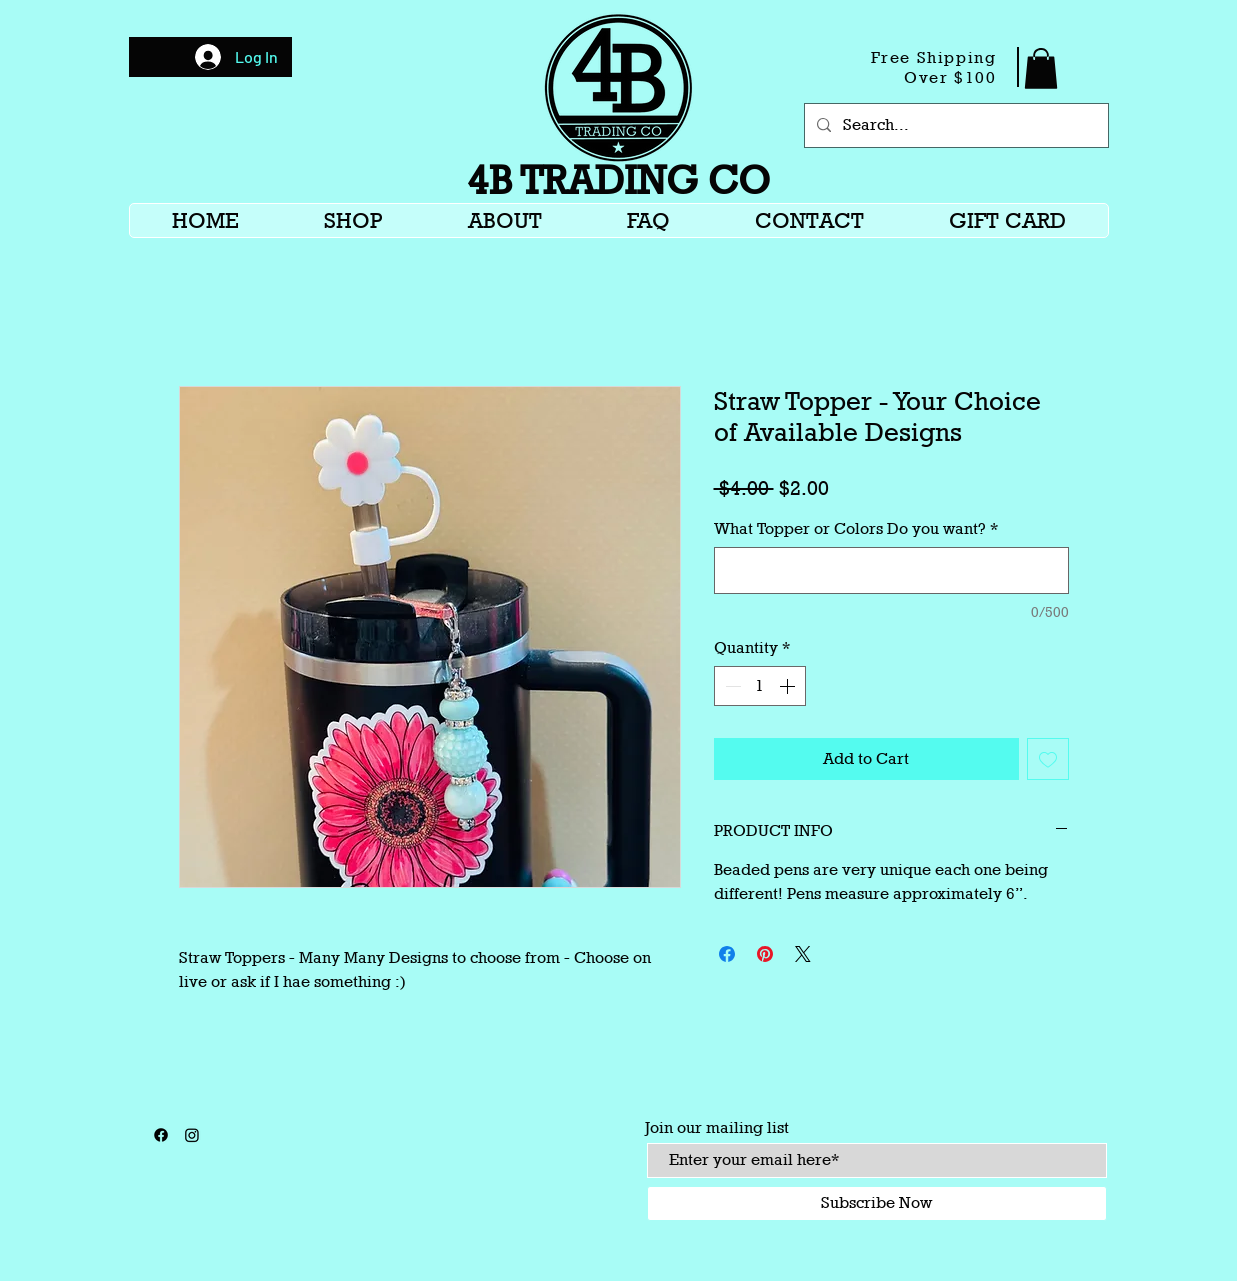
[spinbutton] (760, 686)
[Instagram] (192, 1135)
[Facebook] (161, 1135)
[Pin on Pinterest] (765, 954)
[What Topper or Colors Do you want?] (891, 570)
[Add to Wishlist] (1048, 759)
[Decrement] (731, 686)
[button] (1041, 68)
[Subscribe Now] (877, 1203)
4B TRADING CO (618, 180)
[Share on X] (803, 954)
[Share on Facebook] (727, 954)
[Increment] (789, 686)
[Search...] (954, 125)
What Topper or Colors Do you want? (856, 528)
